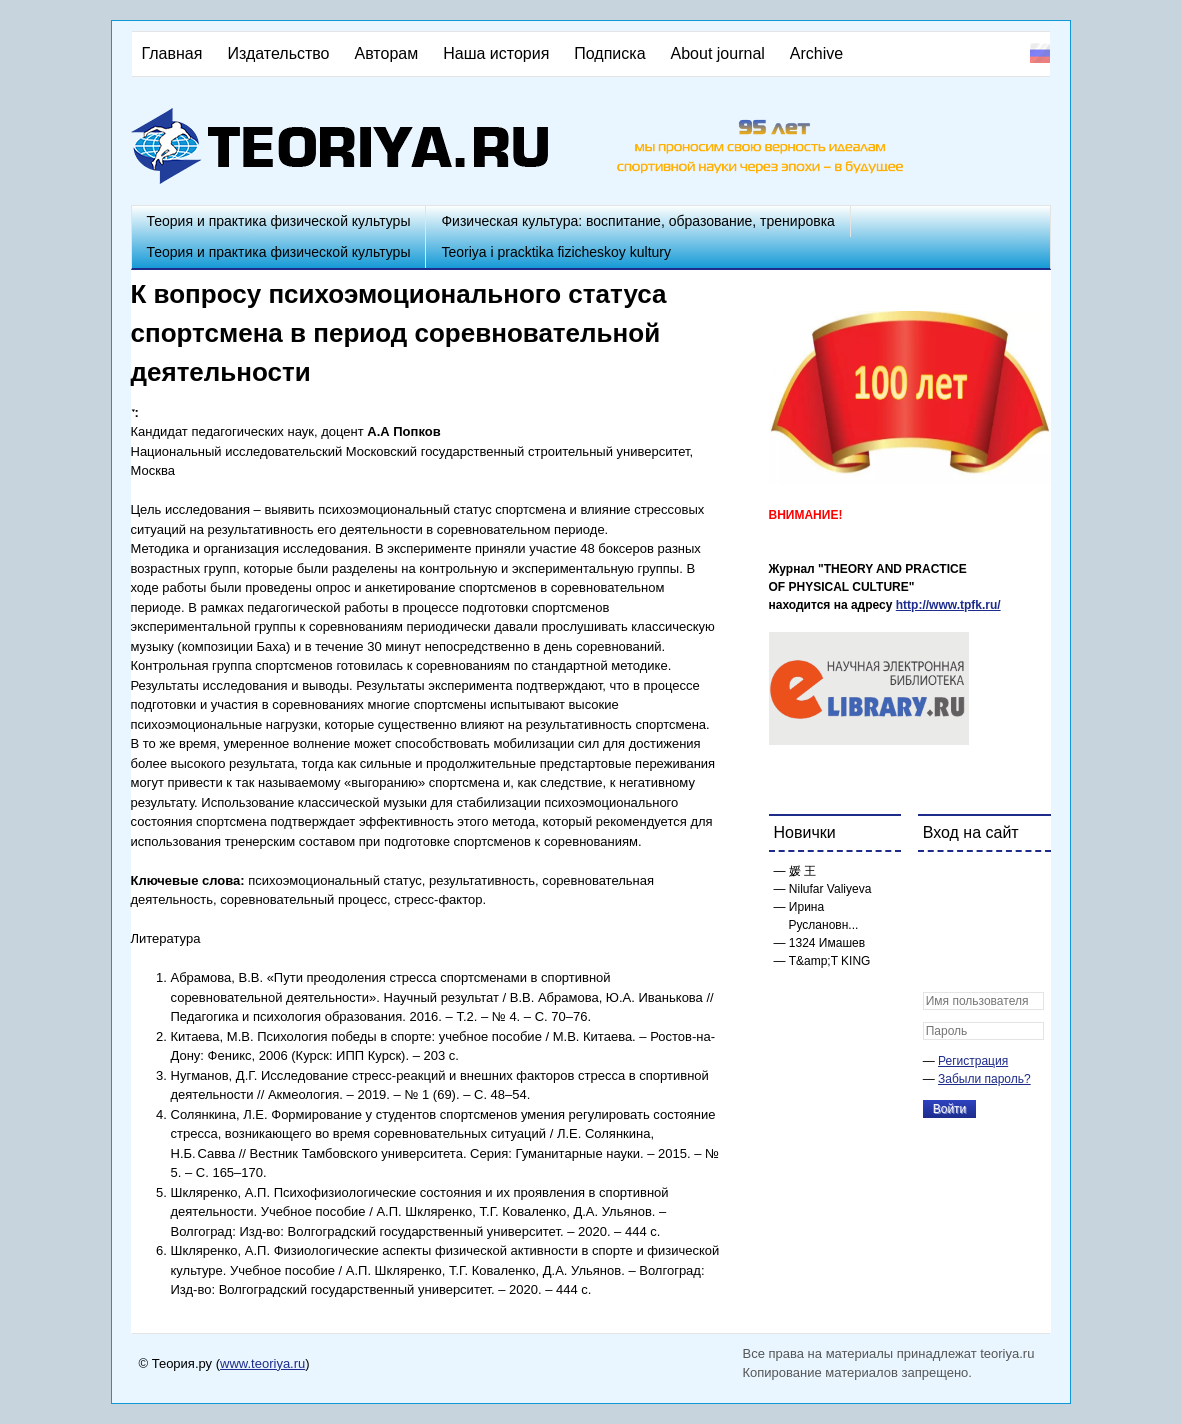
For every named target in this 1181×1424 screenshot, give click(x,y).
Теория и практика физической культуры (279, 221)
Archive (816, 53)
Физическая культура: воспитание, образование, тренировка (637, 221)
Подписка (609, 53)
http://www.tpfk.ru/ (948, 605)
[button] (939, 880)
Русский (1040, 53)
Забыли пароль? (984, 1079)
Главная (172, 53)
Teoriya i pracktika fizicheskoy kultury (556, 252)
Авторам (387, 53)
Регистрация (973, 1061)
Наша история (496, 53)
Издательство (278, 53)
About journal (718, 53)
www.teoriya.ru (262, 1363)
